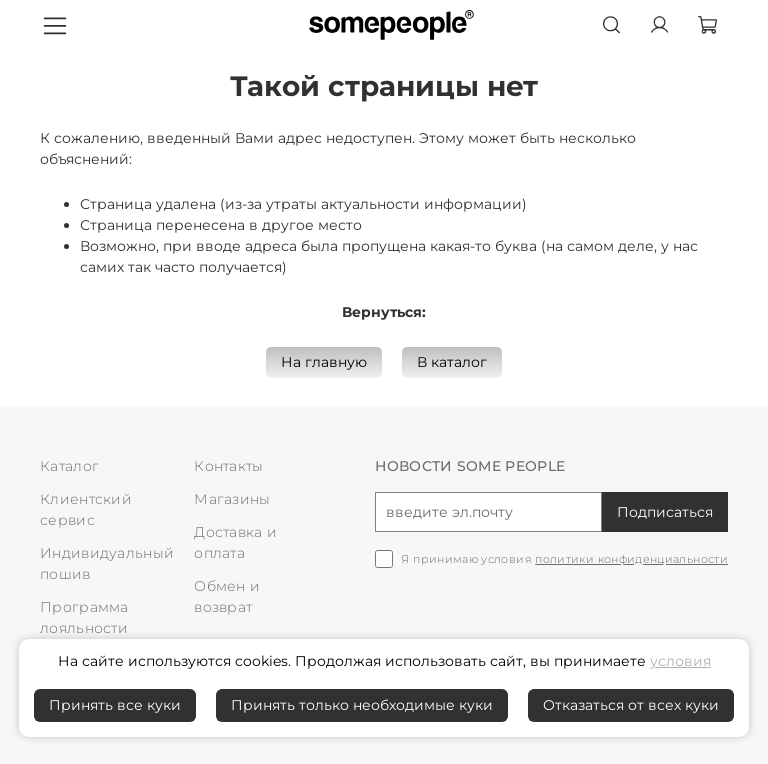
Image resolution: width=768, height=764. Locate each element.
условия (680, 661)
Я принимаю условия (564, 559)
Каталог (69, 466)
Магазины (232, 499)
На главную (324, 362)
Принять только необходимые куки (362, 705)
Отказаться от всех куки (631, 705)
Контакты (228, 466)
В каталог (452, 362)
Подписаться (665, 512)
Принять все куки (115, 705)
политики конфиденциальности (631, 559)
